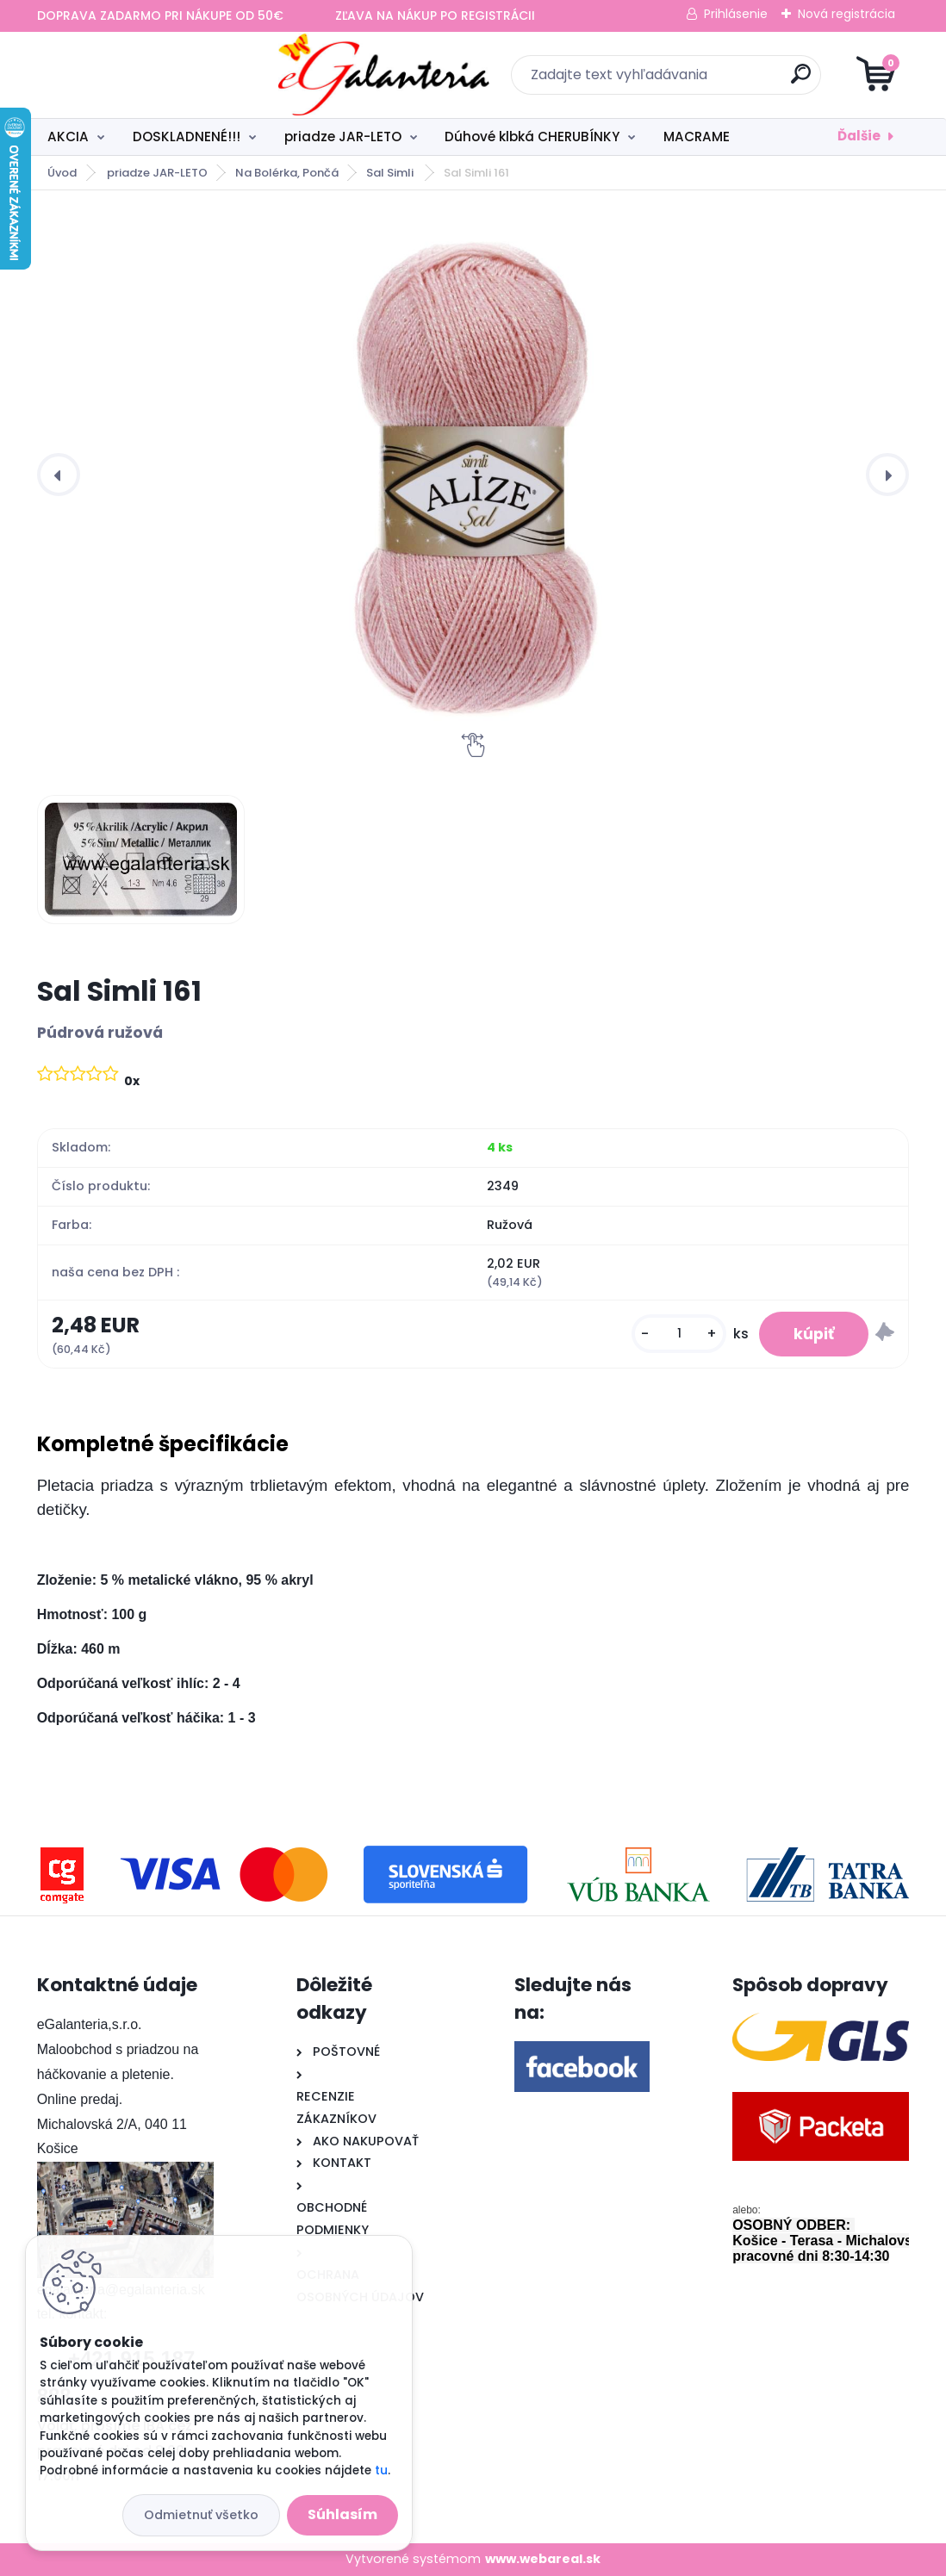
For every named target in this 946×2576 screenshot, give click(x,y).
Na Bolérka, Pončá (287, 172)
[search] (680, 80)
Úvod (62, 172)
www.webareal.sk (543, 2558)
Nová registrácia (846, 13)
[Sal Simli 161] (473, 474)
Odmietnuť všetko (201, 2514)
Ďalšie (859, 136)
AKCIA (68, 136)
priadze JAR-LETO (342, 136)
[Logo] (142, 75)
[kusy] (679, 1334)
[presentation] (58, 474)
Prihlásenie (736, 13)
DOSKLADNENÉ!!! (186, 136)
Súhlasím (342, 2514)
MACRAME (696, 136)
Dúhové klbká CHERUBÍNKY (532, 136)
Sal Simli (391, 172)
